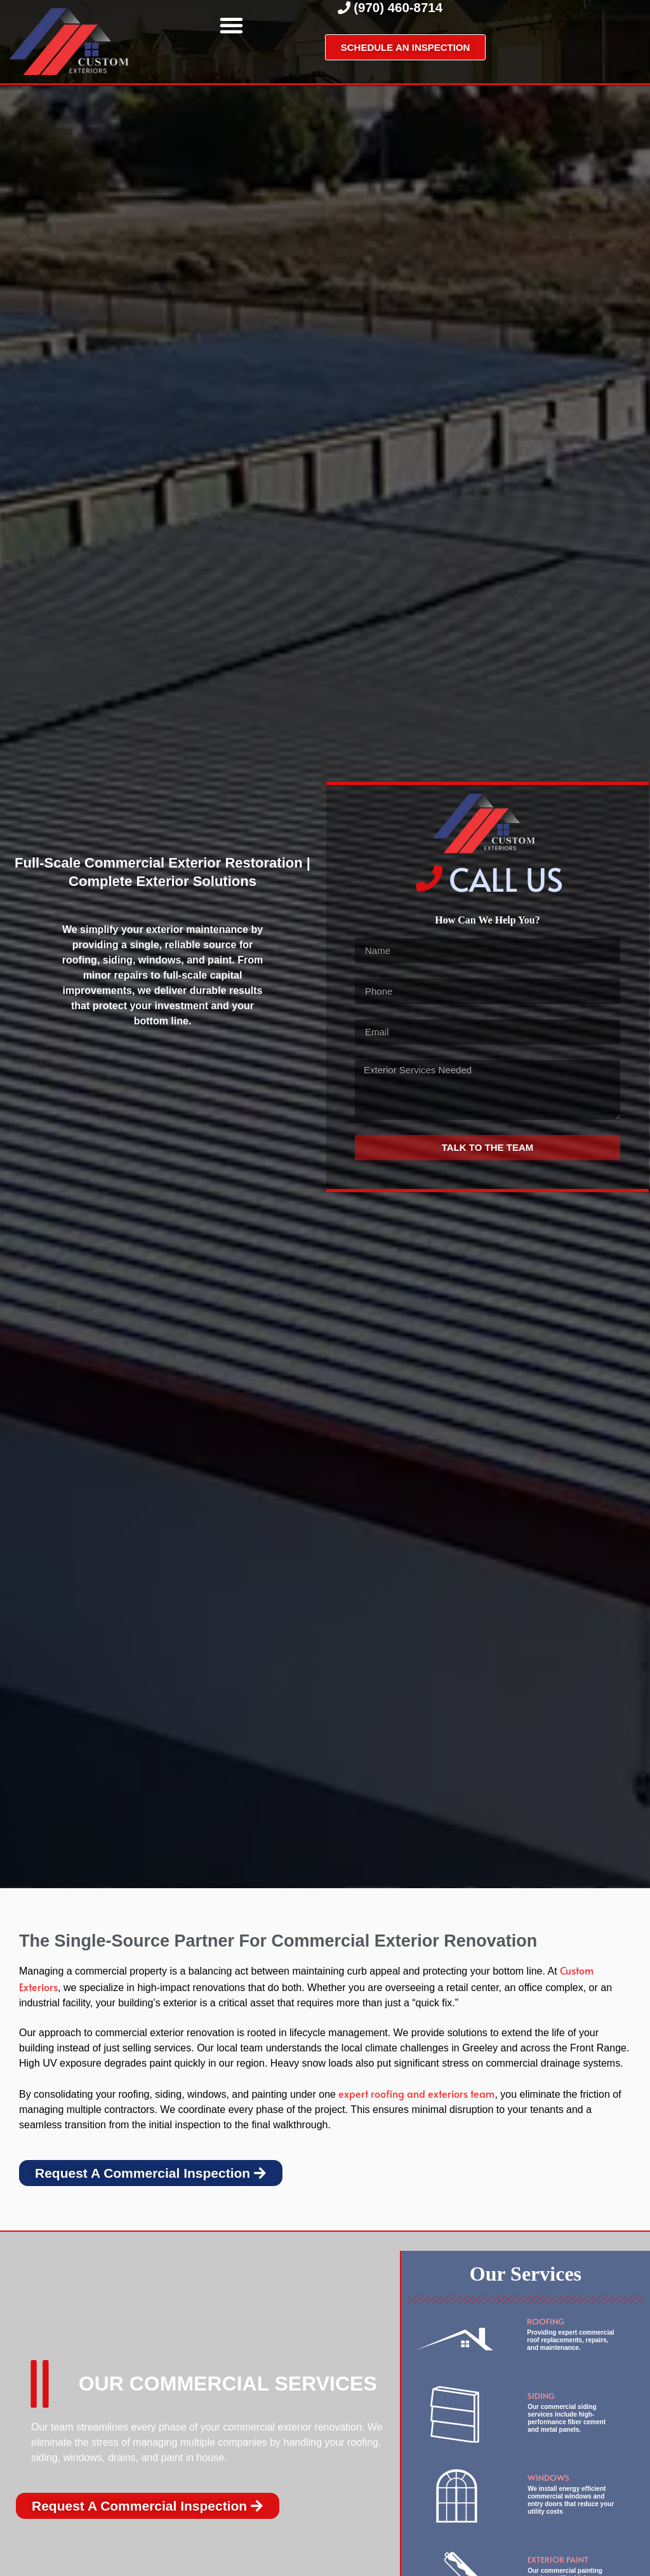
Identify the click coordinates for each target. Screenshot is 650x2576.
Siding (541, 2395)
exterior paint (557, 2559)
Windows (548, 2477)
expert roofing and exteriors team (416, 2093)
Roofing (545, 2321)
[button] (231, 25)
